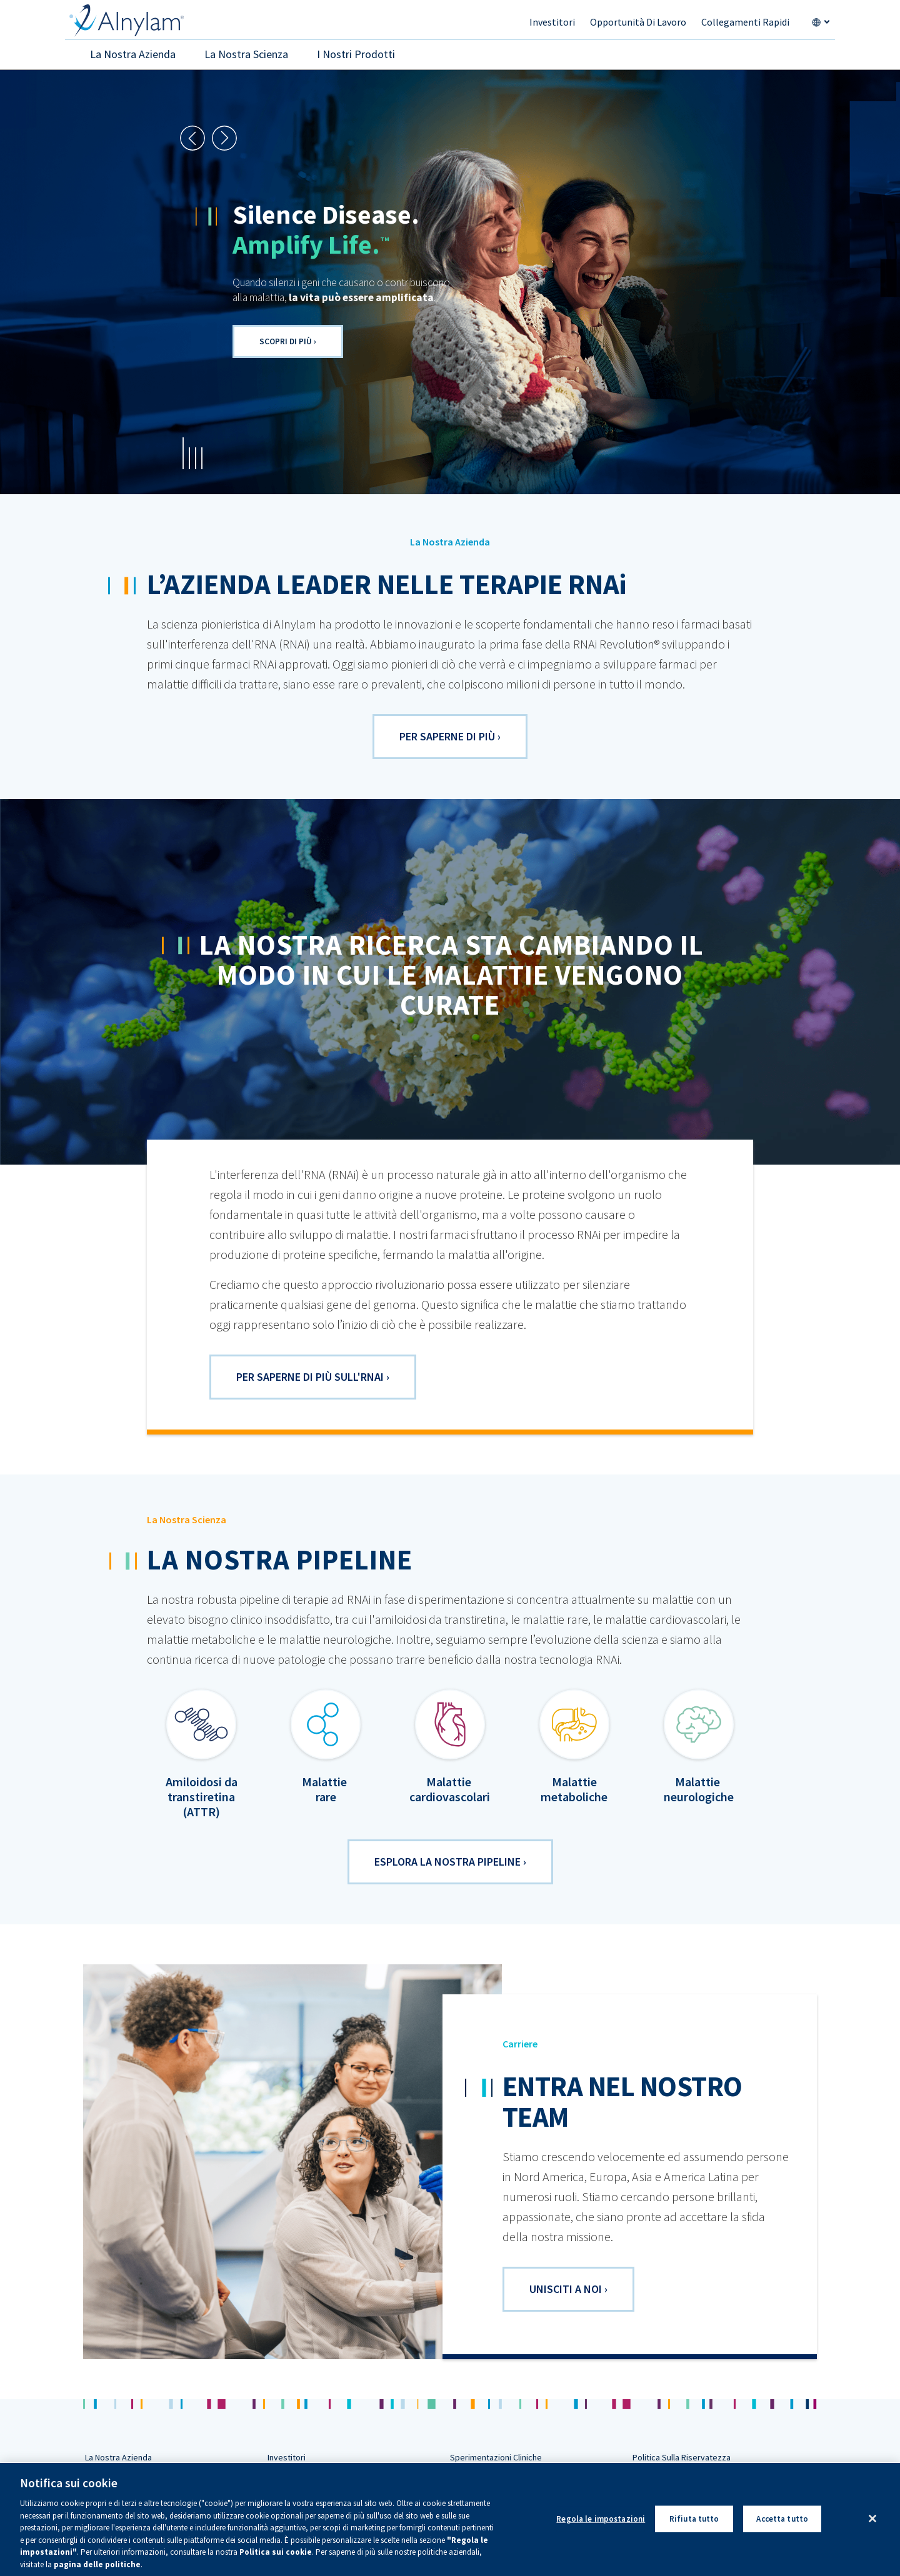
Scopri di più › (287, 341)
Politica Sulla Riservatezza (681, 2457)
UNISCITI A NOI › (568, 2289)
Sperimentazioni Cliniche (496, 2457)
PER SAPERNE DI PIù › (450, 736)
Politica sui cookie (275, 2564)
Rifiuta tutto (694, 2530)
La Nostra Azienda (118, 2457)
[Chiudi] (872, 2530)
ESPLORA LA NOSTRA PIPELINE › (450, 1861)
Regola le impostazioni (600, 2530)
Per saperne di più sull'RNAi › (312, 1377)
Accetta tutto (782, 2530)
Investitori (287, 2457)
